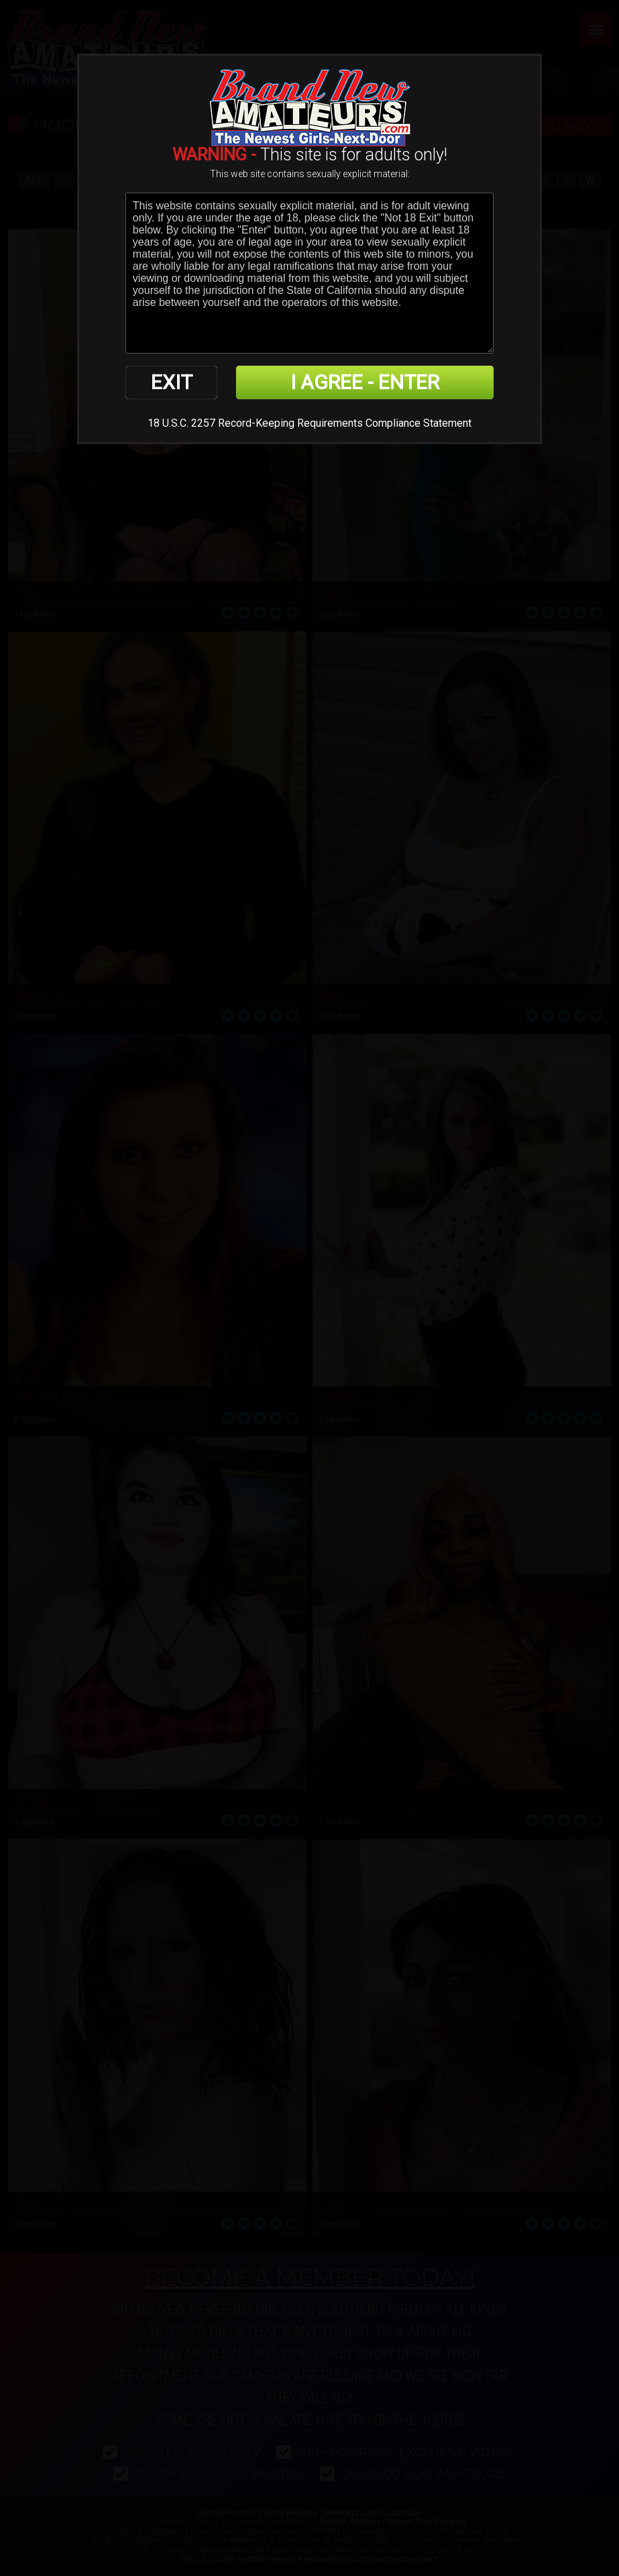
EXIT (171, 382)
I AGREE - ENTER (364, 382)
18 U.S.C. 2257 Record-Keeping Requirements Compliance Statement (309, 423)
